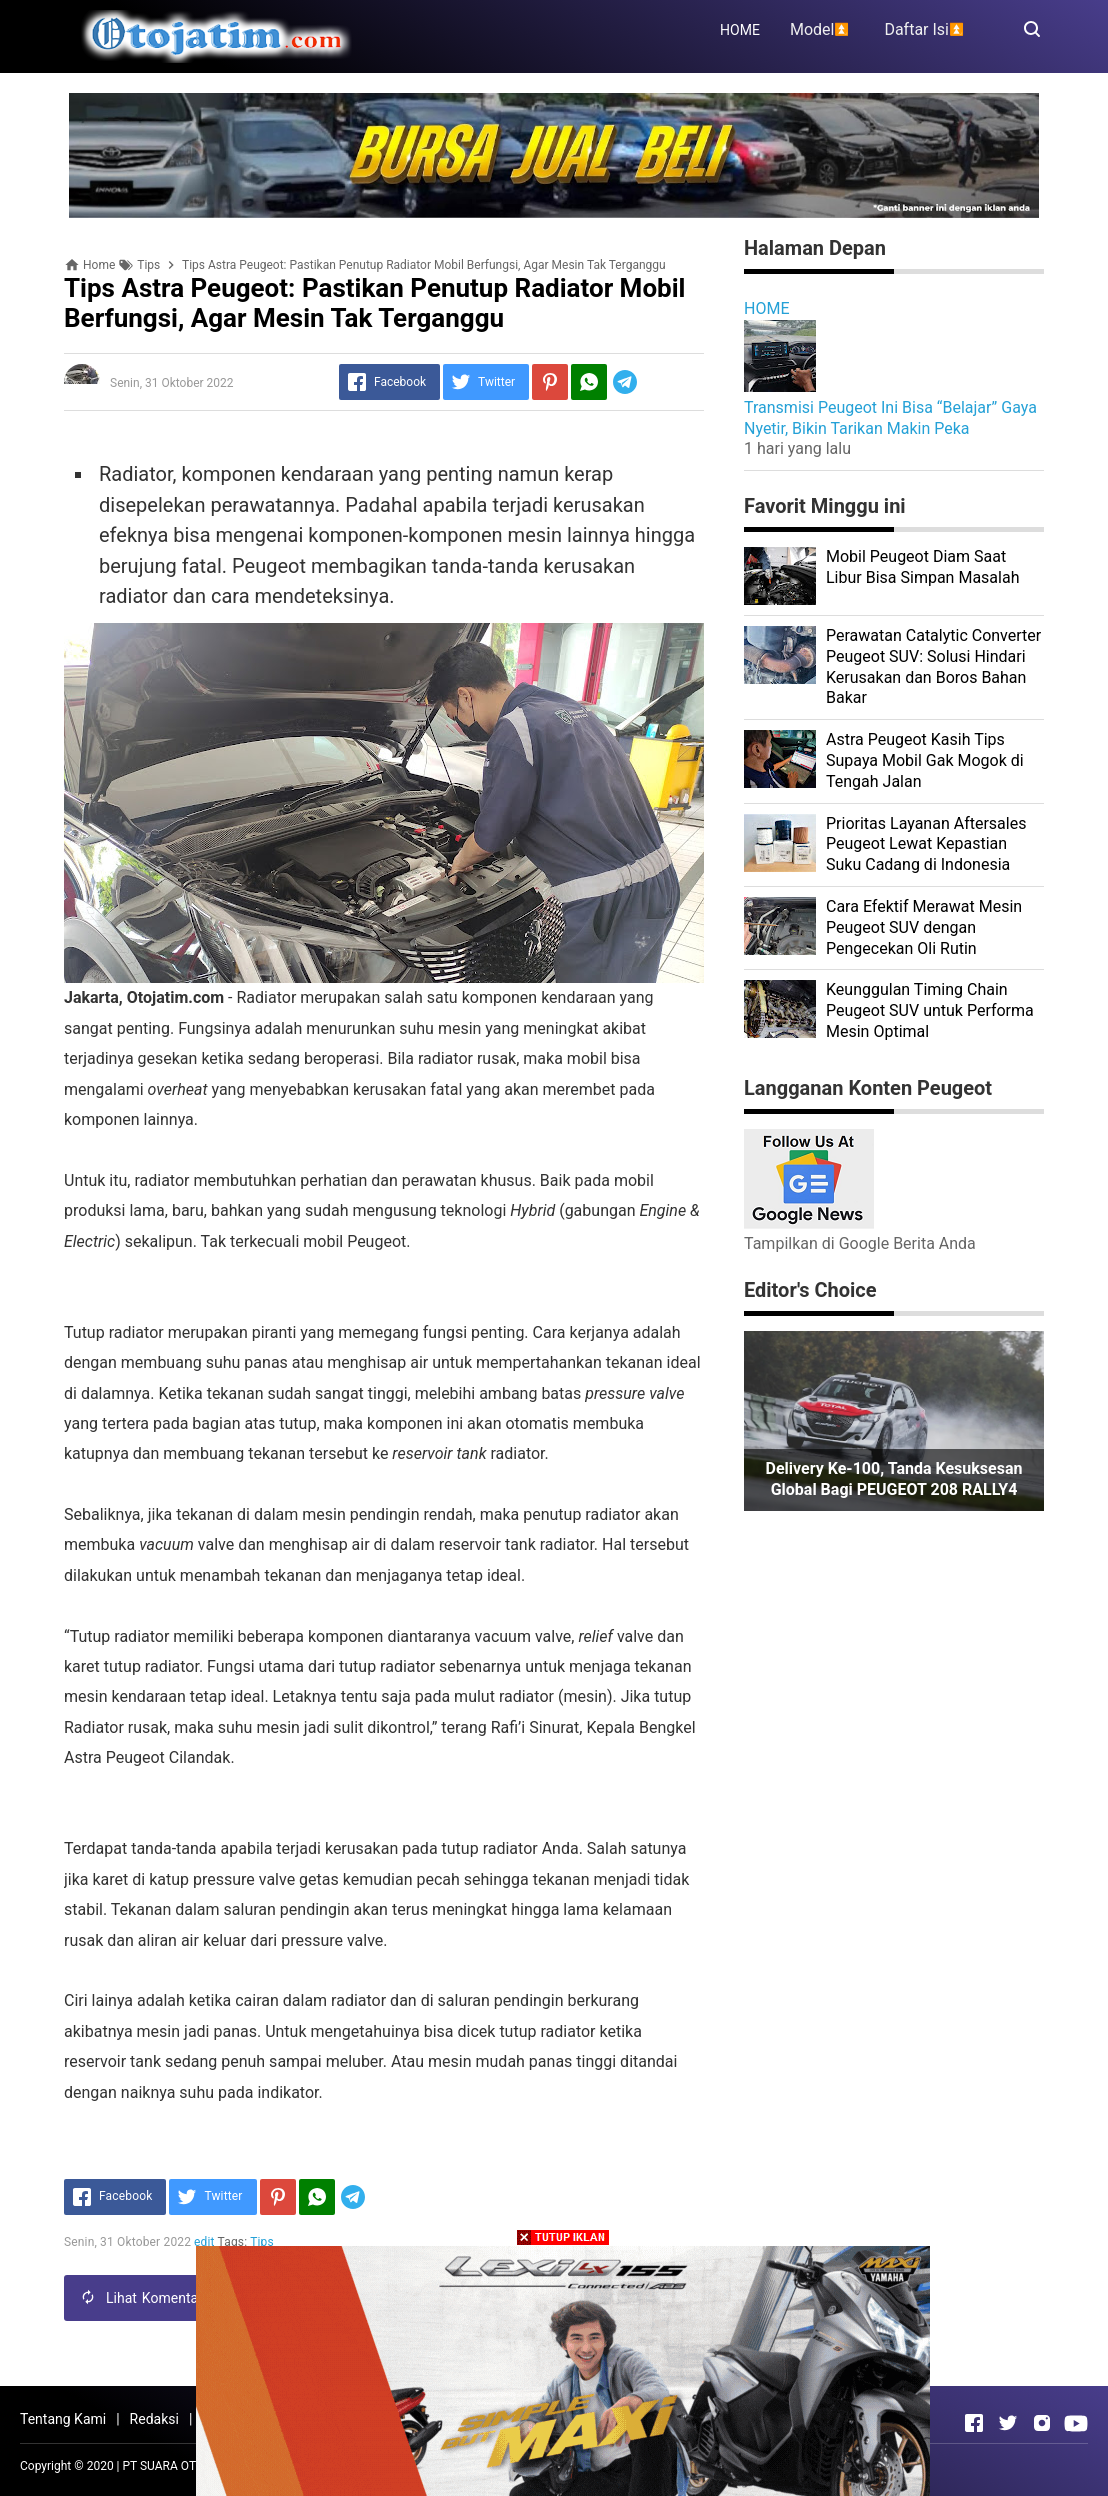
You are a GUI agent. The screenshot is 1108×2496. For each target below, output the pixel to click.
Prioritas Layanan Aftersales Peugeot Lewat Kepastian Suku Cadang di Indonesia (926, 844)
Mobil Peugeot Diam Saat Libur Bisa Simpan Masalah (922, 567)
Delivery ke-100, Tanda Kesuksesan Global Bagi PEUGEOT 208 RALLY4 (894, 1479)
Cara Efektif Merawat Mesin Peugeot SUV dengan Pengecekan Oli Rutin (924, 927)
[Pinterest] (550, 382)
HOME (740, 30)
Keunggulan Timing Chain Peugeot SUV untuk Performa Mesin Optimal (930, 1010)
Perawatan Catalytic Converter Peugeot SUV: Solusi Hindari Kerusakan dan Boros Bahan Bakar (933, 666)
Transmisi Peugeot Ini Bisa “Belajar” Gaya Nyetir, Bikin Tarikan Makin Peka (890, 418)
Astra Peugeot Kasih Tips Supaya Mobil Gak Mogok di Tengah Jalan (925, 760)
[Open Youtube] (1076, 2423)
